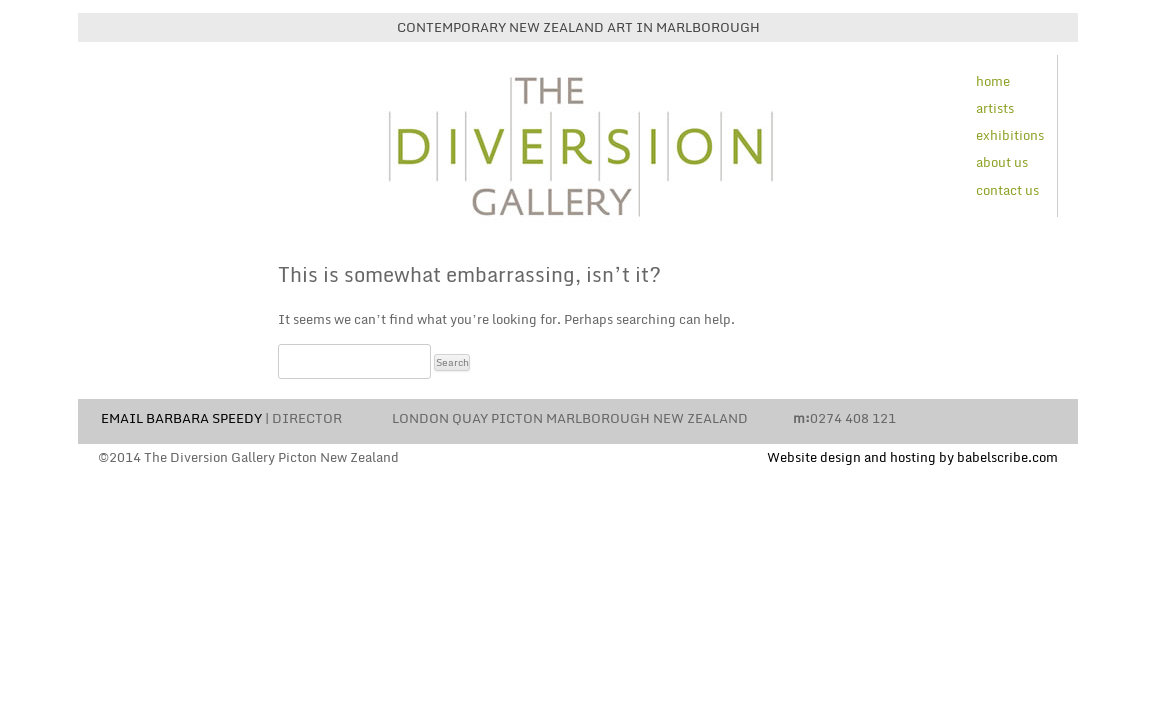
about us (1002, 162)
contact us (1007, 190)
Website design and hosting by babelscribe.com (912, 457)
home (993, 81)
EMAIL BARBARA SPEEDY (181, 418)
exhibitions (1010, 135)
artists (995, 108)
